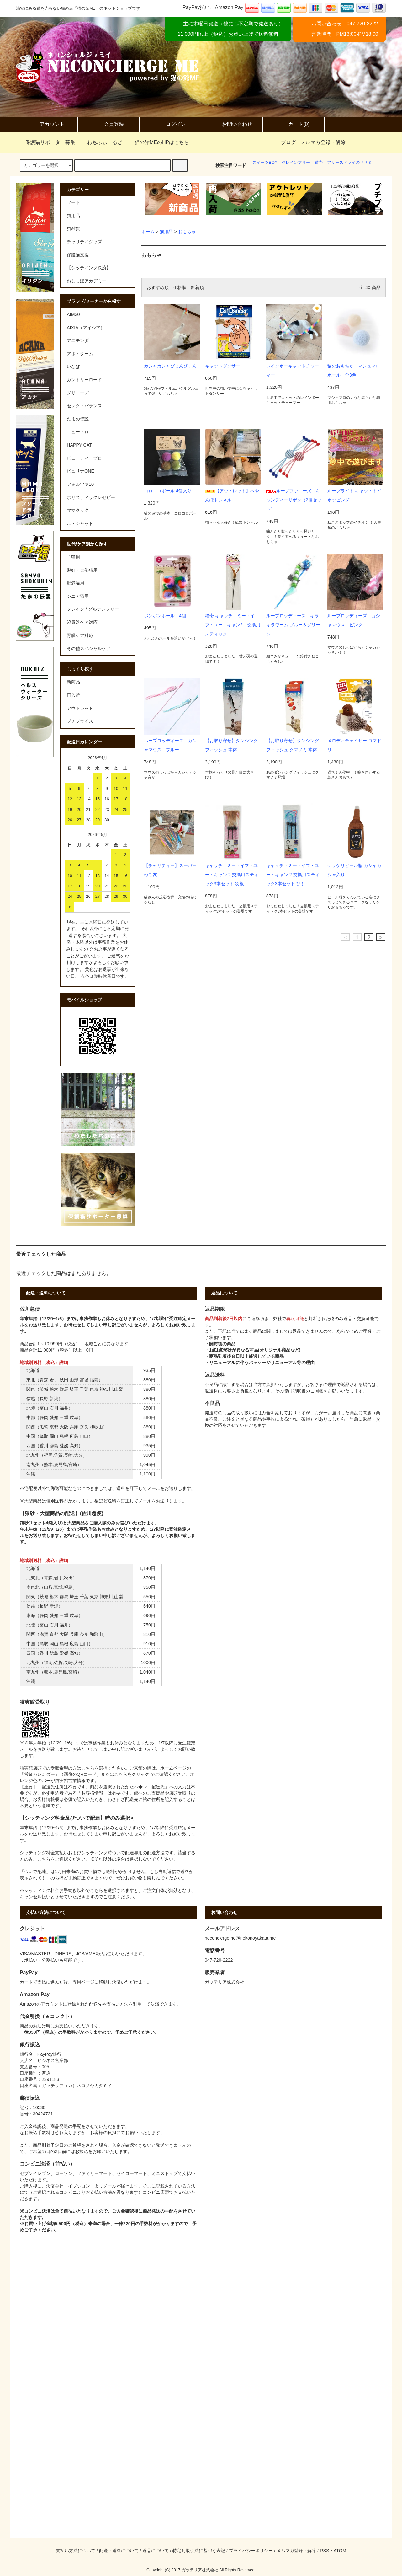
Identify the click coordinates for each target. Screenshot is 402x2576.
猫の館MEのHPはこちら (158, 142)
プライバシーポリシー (251, 2550)
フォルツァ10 (80, 484)
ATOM (340, 2550)
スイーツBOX (264, 162)
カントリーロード (84, 379)
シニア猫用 (78, 596)
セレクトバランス (84, 405)
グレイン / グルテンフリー (93, 609)
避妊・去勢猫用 (82, 570)
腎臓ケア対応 (80, 635)
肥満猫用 (75, 583)
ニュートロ (78, 431)
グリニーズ (78, 392)
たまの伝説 (78, 418)
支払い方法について (75, 2550)
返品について (155, 2550)
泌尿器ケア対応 (82, 622)
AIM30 (73, 314)
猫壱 (319, 162)
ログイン (170, 124)
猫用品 (166, 231)
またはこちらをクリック (125, 1774)
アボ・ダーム (80, 353)
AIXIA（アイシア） (86, 327)
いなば (73, 366)
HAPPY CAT (79, 444)
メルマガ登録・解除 (323, 142)
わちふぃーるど (101, 142)
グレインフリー (296, 162)
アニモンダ (78, 340)
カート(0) (293, 124)
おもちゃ (187, 231)
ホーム (148, 231)
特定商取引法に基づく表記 (198, 2550)
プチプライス (80, 721)
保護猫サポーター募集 (46, 142)
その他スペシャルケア (89, 648)
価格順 (179, 287)
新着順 (197, 287)
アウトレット (80, 708)
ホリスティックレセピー (91, 497)
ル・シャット (80, 523)
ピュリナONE (80, 471)
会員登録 (108, 124)
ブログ (288, 142)
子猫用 (73, 557)
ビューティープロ (84, 458)
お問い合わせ (231, 124)
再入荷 (73, 695)
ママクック (78, 510)
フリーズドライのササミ (349, 162)
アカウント (47, 124)
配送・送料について (119, 2550)
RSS (324, 2550)
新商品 (73, 681)
